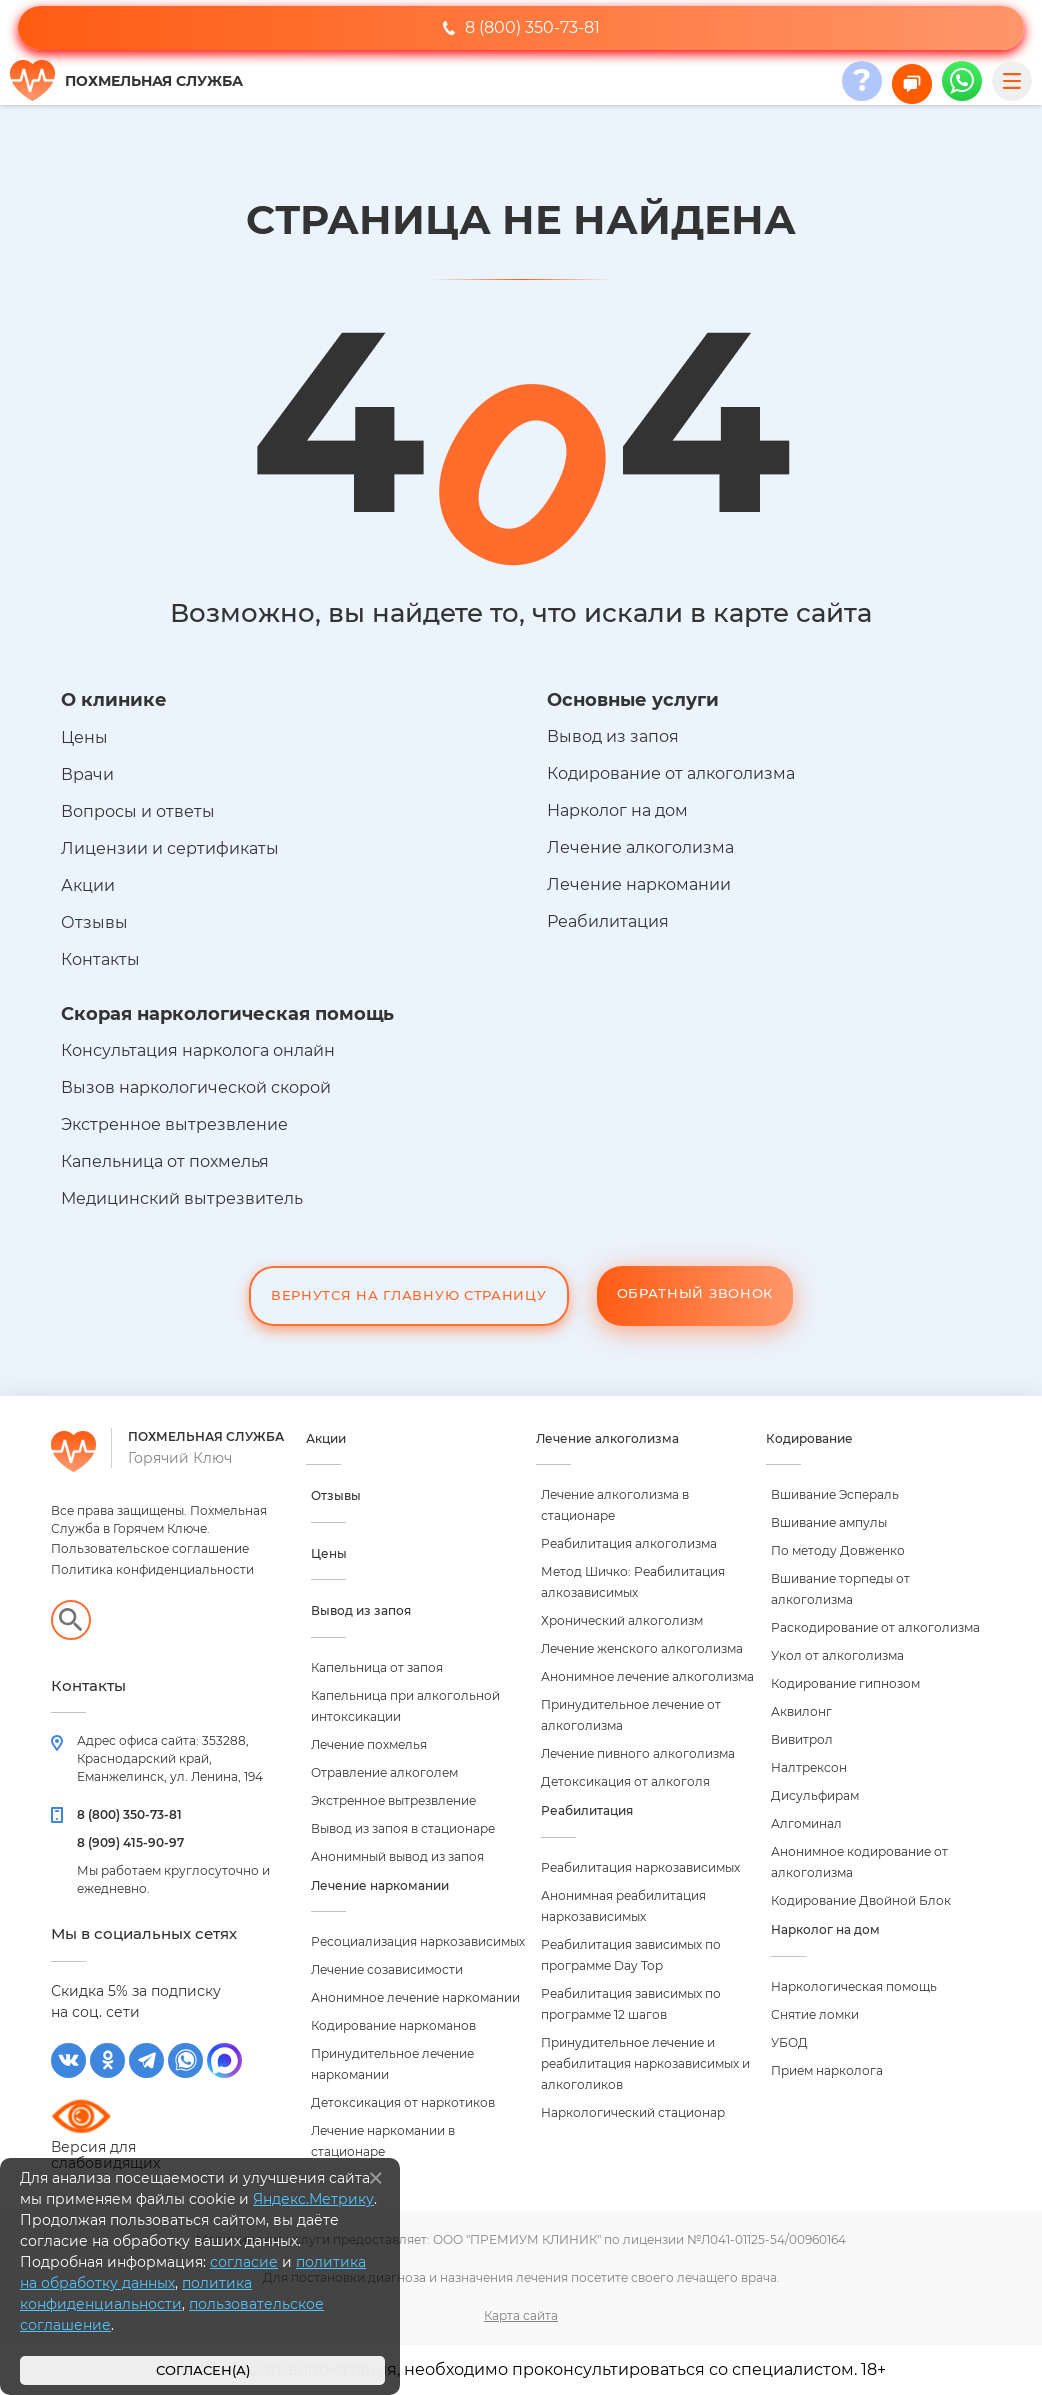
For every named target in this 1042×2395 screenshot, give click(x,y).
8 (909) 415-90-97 (130, 1842)
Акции (88, 885)
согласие (244, 2262)
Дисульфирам (815, 1795)
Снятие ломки (815, 2014)
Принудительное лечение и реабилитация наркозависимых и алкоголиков (645, 2063)
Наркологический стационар (633, 2112)
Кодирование (809, 1438)
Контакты (100, 959)
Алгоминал (806, 1823)
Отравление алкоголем (384, 1772)
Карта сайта (521, 2315)
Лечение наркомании (639, 884)
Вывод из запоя (613, 736)
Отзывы (94, 922)
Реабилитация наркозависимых (640, 1867)
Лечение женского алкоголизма (642, 1648)
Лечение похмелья (369, 1744)
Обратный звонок (695, 1293)
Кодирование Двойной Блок (861, 1900)
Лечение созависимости (387, 1969)
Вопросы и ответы (138, 811)
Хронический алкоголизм (622, 1620)
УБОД (789, 2042)
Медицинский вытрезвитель (182, 1198)
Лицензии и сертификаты (170, 848)
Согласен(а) (203, 2370)
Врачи (87, 774)
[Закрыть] (376, 2178)
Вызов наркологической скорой (196, 1087)
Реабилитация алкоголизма (629, 1543)
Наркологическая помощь (854, 1986)
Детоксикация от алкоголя (625, 1781)
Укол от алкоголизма (837, 1655)
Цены (84, 737)
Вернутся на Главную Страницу (409, 1295)
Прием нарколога (827, 2070)
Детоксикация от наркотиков (403, 2102)
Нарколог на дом (617, 810)
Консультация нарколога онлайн (198, 1050)
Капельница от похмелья (165, 1161)
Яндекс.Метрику (313, 2199)
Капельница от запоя (377, 1667)
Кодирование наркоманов (393, 2025)
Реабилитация (608, 921)
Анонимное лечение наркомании (415, 1997)
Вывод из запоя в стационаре (403, 1828)
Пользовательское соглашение (150, 1548)
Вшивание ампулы (829, 1522)
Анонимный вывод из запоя (397, 1856)
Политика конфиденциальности (152, 1569)
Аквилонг (801, 1711)
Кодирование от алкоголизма (671, 773)
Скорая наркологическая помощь (227, 1014)
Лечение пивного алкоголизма (638, 1753)
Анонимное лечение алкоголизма (647, 1676)
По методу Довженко (838, 1550)
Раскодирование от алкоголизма (875, 1627)
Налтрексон (809, 1767)
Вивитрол (802, 1739)
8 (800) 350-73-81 (521, 27)
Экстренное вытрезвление (174, 1124)
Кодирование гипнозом (845, 1683)
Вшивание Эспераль (835, 1494)
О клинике (114, 700)
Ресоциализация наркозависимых (418, 1941)
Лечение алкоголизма (640, 847)
